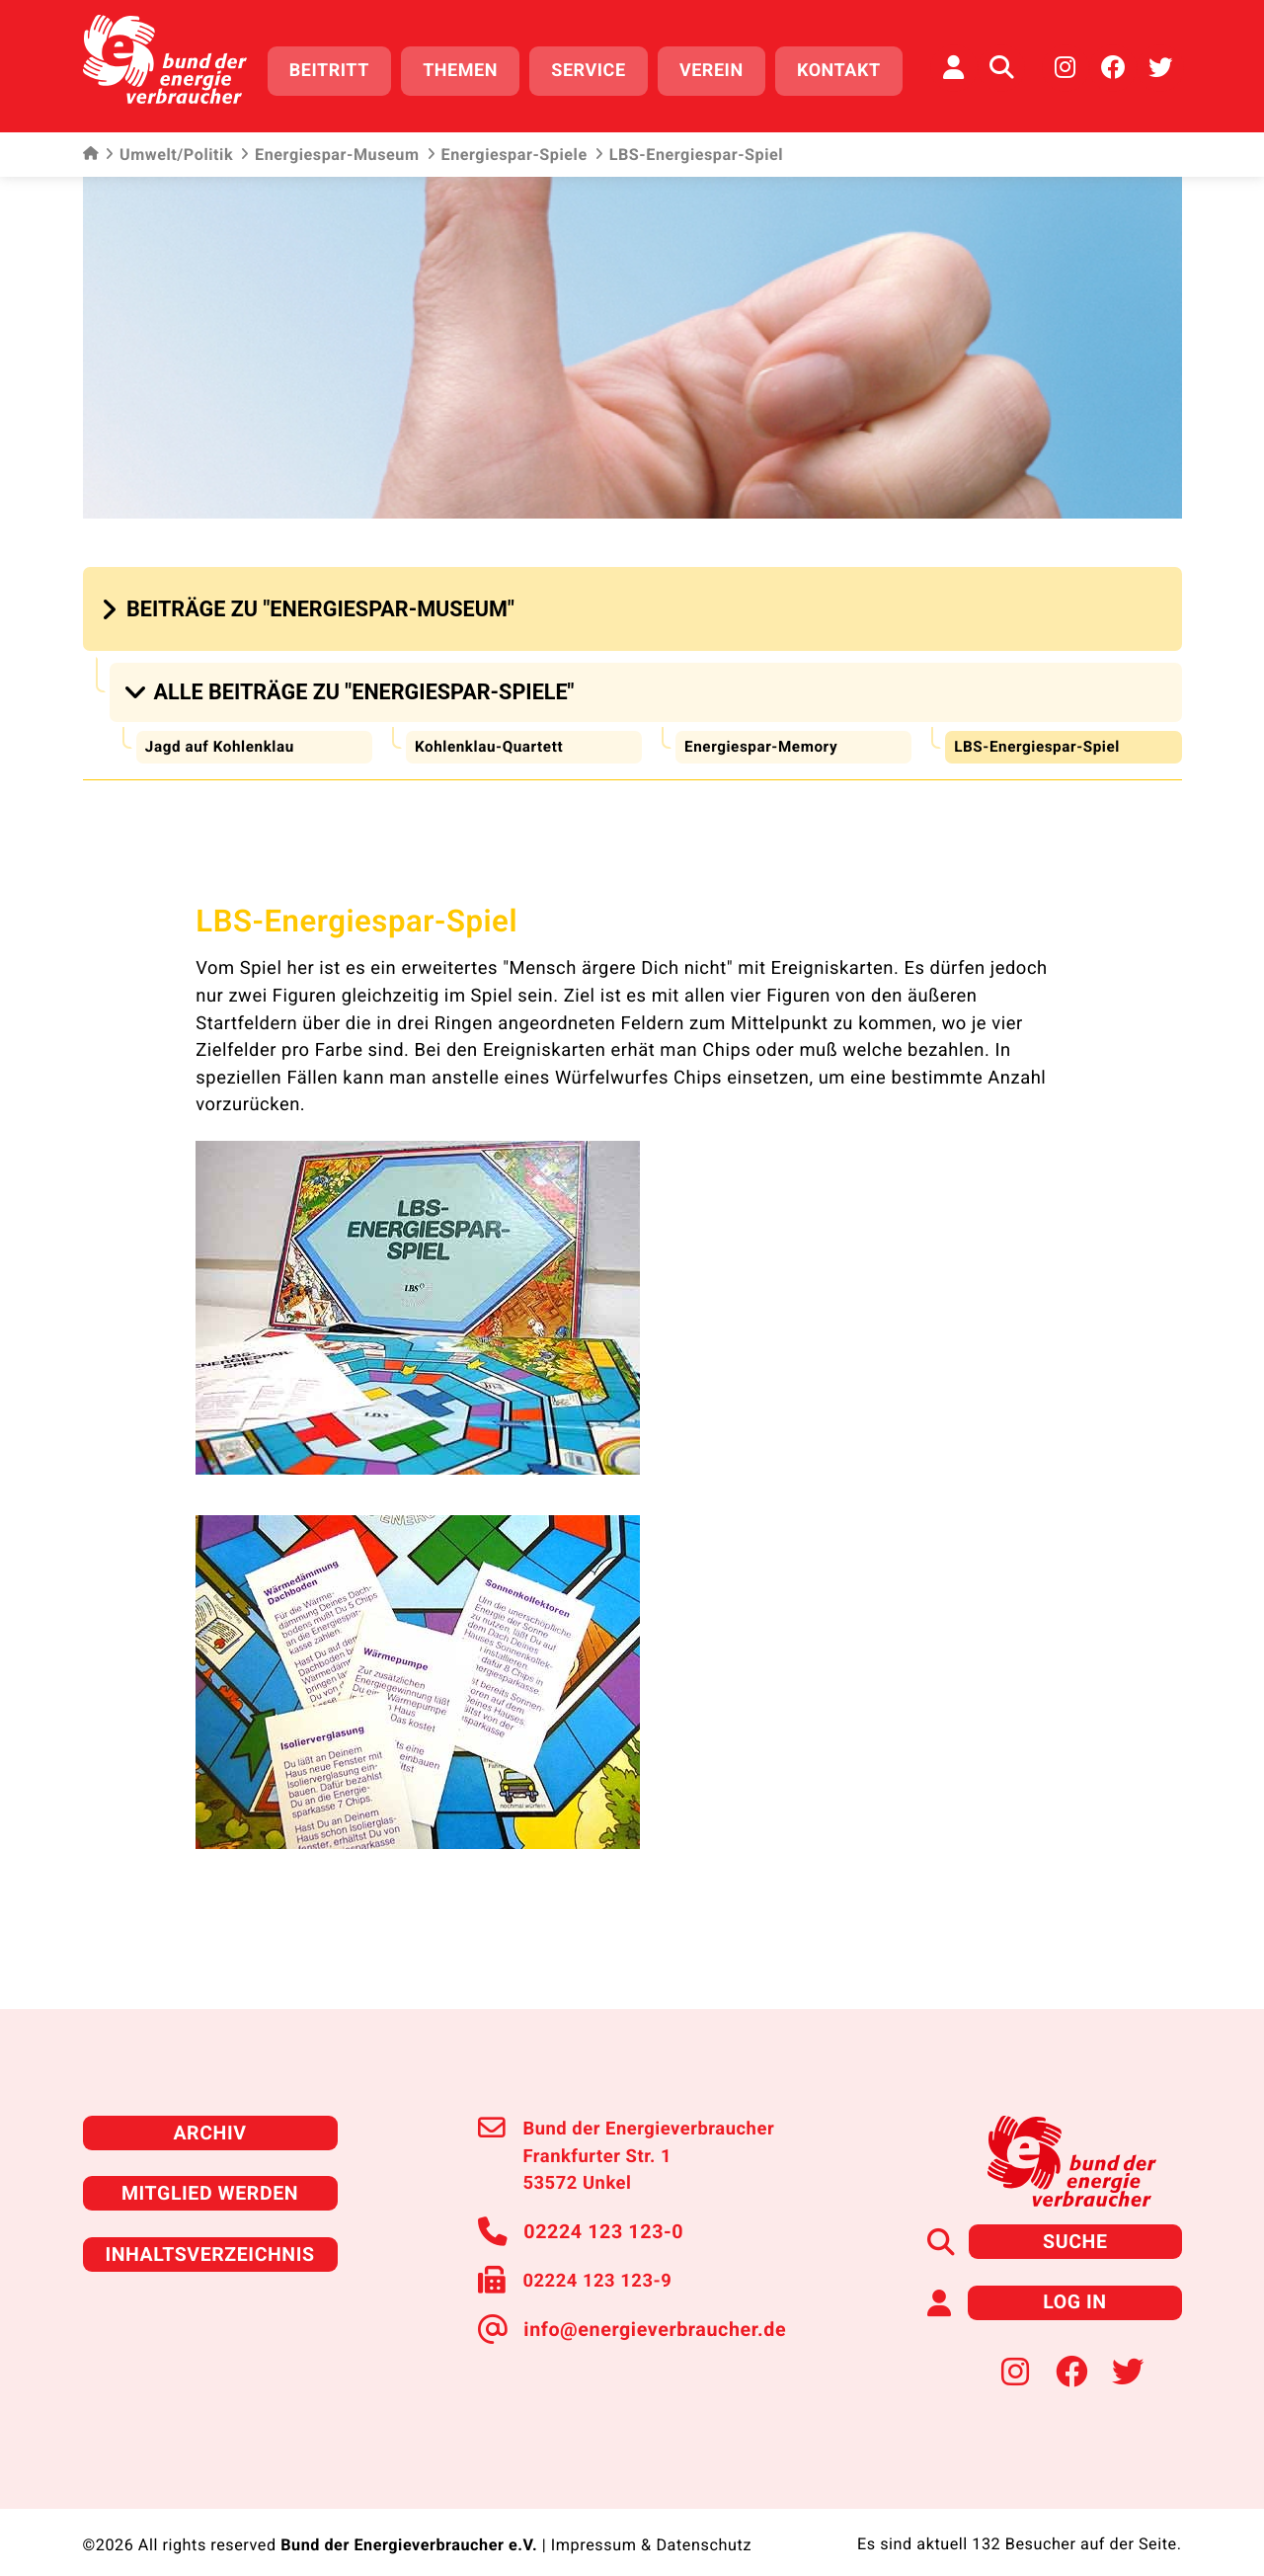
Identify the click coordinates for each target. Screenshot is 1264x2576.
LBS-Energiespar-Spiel (1040, 732)
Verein (722, 66)
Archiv (209, 2117)
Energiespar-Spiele (507, 148)
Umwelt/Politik (169, 148)
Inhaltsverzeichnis (210, 2233)
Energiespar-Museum (329, 148)
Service (599, 66)
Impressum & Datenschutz (650, 2522)
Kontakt (850, 66)
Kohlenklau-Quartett (492, 732)
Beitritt (340, 66)
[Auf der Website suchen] (1001, 64)
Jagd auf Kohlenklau (222, 732)
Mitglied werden (209, 2175)
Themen (471, 66)
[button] (310, 602)
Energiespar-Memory (763, 732)
